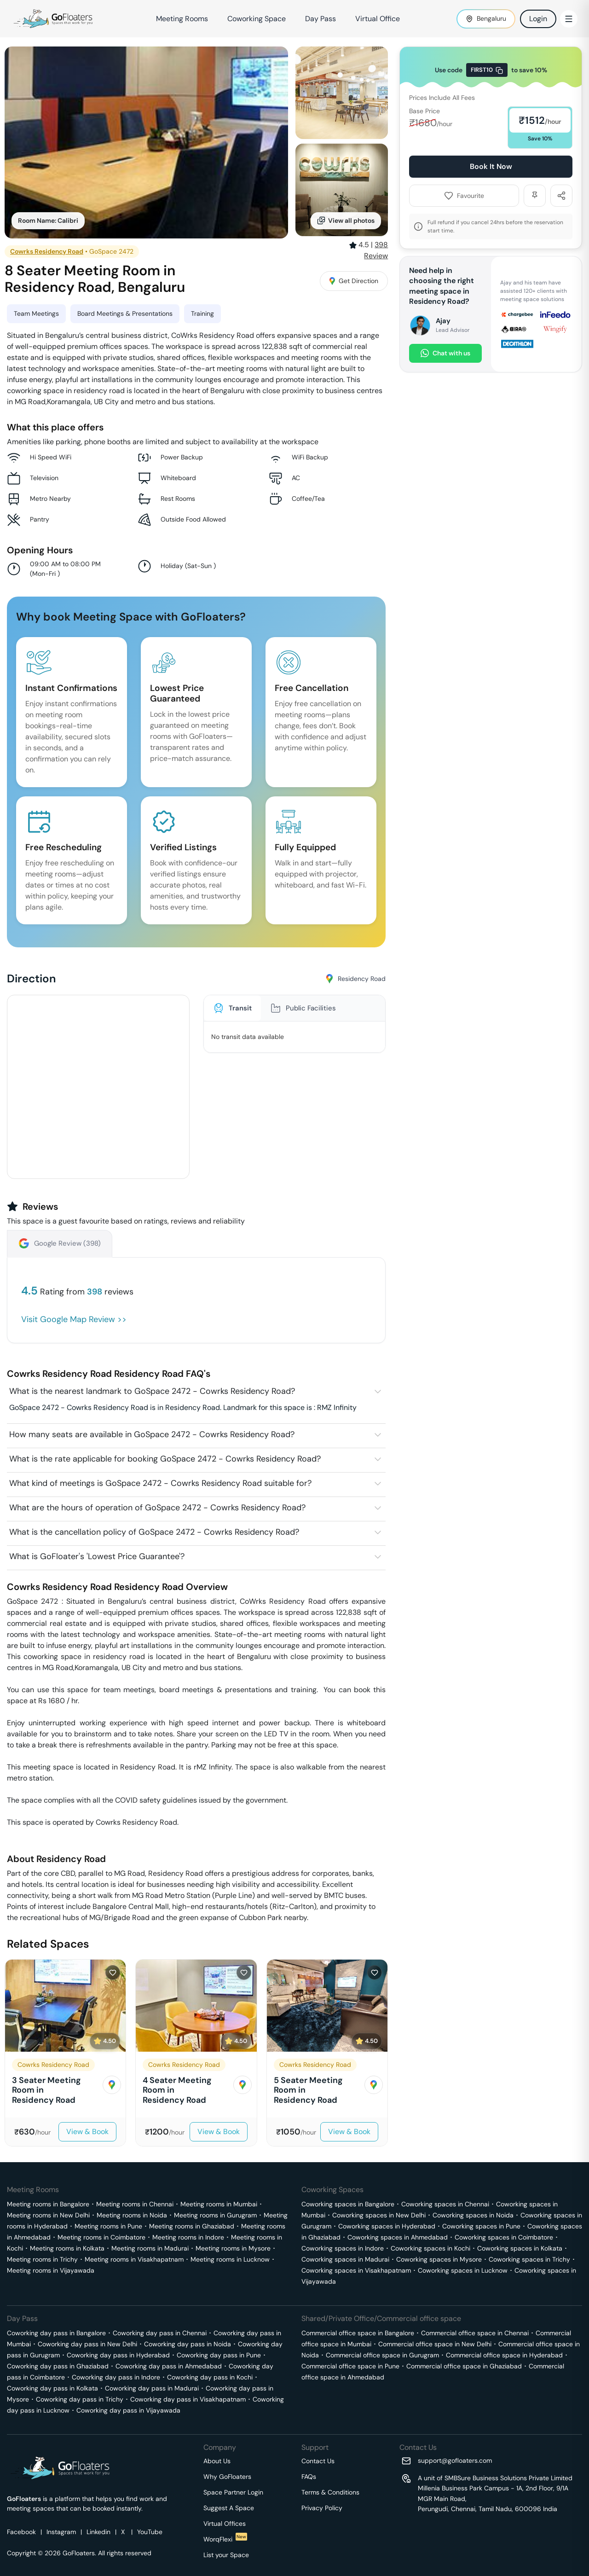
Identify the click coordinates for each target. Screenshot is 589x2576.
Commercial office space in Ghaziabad (464, 2366)
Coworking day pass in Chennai (160, 2333)
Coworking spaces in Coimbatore (504, 2237)
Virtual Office (377, 18)
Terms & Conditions (330, 2492)
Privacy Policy (321, 2508)
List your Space (226, 2555)
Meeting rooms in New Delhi (48, 2215)
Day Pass (320, 18)
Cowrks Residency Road (46, 251)
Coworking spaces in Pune (481, 2226)
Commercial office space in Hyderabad (504, 2355)
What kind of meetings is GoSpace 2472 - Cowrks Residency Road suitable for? (160, 1483)
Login (538, 18)
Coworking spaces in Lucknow (463, 2270)
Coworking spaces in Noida (473, 2215)
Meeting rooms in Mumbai (218, 2204)
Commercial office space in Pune (350, 2366)
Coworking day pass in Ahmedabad (168, 2366)
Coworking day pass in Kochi (210, 2377)
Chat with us (445, 353)
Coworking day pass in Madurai (152, 2388)
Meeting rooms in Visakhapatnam (134, 2259)
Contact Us (318, 2461)
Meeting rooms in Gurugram (215, 2215)
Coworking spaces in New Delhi (379, 2215)
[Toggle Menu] (568, 19)
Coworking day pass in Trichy (79, 2399)
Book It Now (491, 166)
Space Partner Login (233, 2492)
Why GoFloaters (227, 2476)
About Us (217, 2461)
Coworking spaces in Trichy (529, 2259)
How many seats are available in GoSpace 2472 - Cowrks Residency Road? (151, 1434)
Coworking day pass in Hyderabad (118, 2355)
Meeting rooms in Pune (108, 2226)
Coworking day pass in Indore (116, 2377)
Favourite (464, 195)
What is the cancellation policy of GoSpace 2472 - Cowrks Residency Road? (154, 1531)
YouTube (149, 2532)
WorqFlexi (225, 2539)
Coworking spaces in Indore (342, 2248)
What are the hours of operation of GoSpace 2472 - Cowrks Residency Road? (157, 1507)
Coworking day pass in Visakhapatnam (188, 2399)
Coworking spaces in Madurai (345, 2259)
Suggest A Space (228, 2508)
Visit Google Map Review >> (74, 1319)
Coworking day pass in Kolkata (52, 2388)
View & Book (87, 2131)
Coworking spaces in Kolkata (519, 2248)
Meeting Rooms (182, 18)
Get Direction (353, 281)
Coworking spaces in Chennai (445, 2204)
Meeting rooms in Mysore (233, 2248)
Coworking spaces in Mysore (439, 2259)
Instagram (61, 2532)
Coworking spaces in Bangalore (347, 2204)
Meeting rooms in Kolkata (67, 2248)
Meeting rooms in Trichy (42, 2259)
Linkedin (98, 2532)
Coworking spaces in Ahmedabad (397, 2237)
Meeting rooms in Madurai (150, 2248)
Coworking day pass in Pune (219, 2355)
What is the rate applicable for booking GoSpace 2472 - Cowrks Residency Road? (165, 1458)
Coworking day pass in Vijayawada (128, 2410)
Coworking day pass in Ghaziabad (58, 2366)
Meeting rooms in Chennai (134, 2204)
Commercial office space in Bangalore (357, 2333)
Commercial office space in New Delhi (434, 2344)
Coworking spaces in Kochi (430, 2248)
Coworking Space (256, 18)
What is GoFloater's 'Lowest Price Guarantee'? (97, 1556)
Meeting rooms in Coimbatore (101, 2237)
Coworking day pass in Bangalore (56, 2333)
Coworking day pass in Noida (187, 2344)
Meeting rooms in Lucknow (230, 2259)
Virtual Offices (224, 2523)
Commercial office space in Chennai (475, 2333)
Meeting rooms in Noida (132, 2215)
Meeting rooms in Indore (188, 2237)
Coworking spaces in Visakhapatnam (356, 2270)
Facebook (21, 2532)
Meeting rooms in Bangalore (48, 2204)
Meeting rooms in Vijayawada (50, 2270)
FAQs (308, 2476)
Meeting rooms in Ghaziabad (191, 2226)
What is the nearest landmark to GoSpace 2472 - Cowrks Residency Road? (152, 1391)
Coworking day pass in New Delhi (87, 2344)
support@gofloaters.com (455, 2460)
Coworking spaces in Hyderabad (386, 2226)
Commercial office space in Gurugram (382, 2355)
